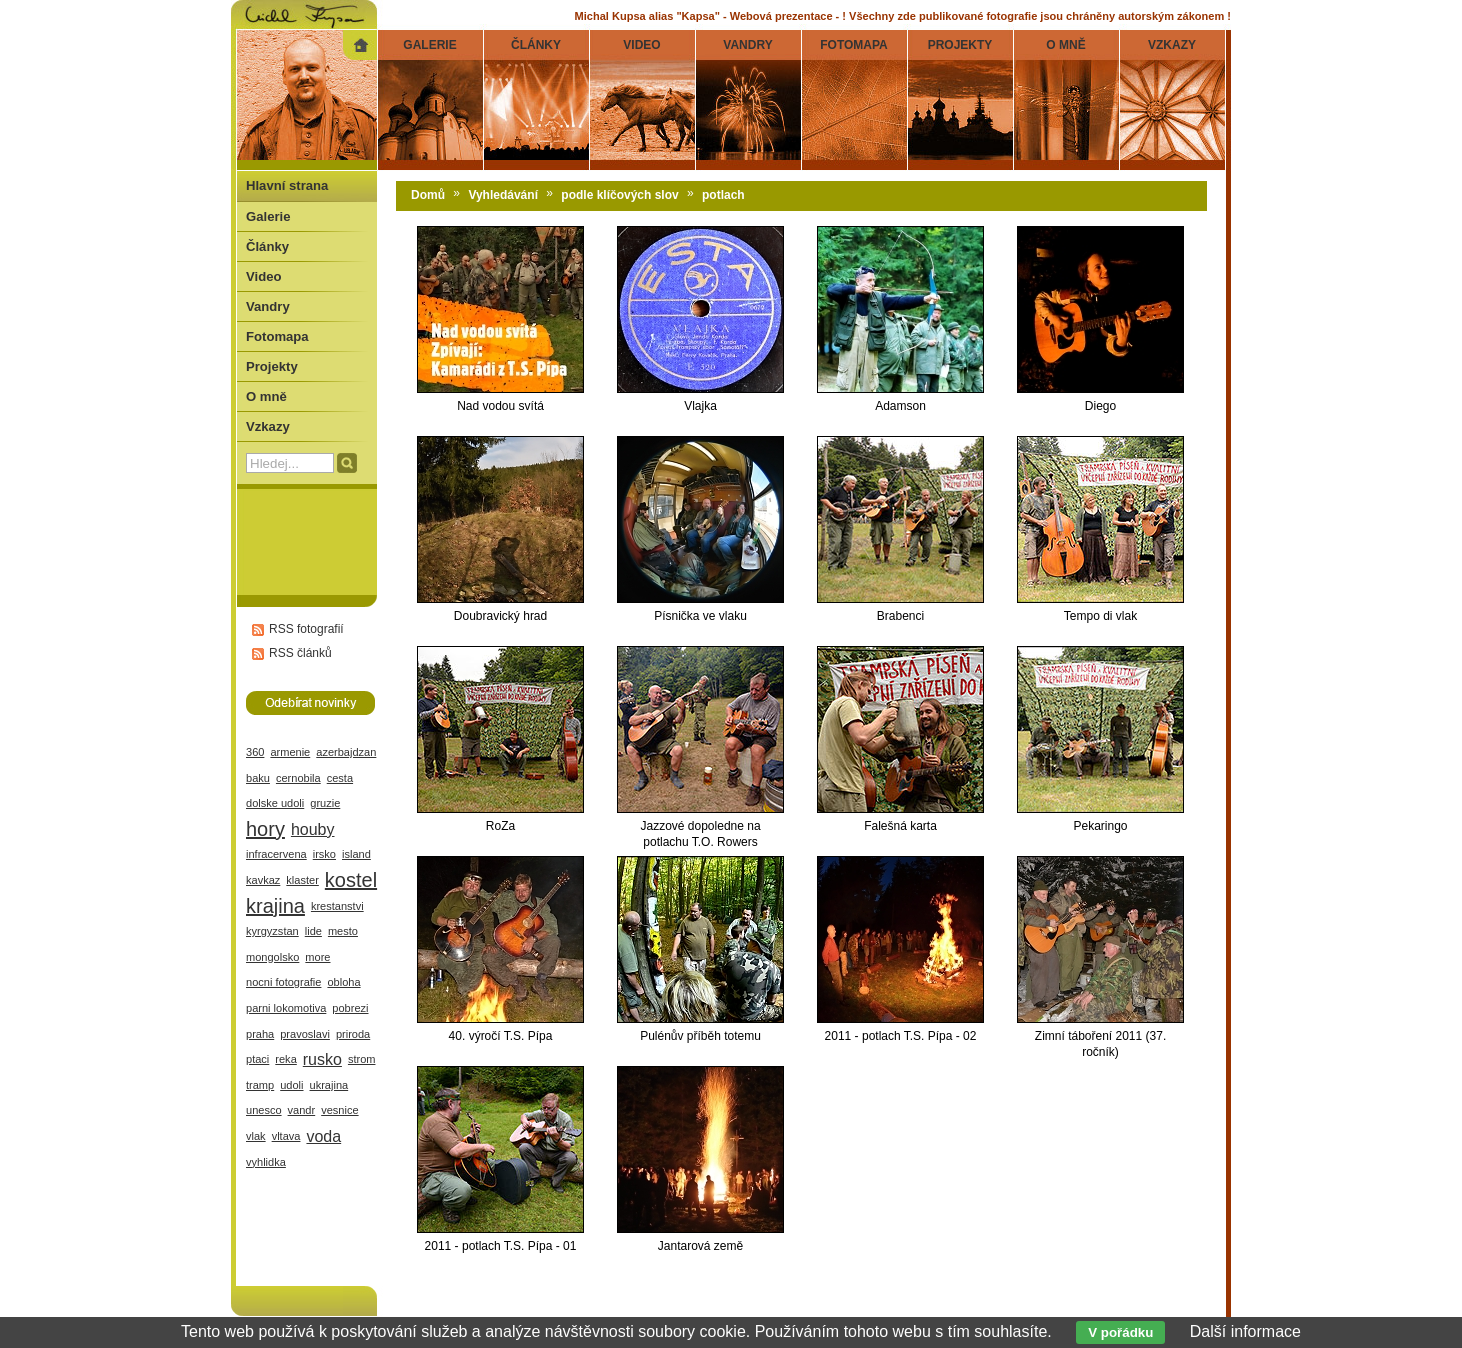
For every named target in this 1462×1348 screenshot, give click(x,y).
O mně (266, 396)
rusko (322, 1059)
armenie (290, 752)
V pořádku (1120, 1332)
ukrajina (329, 1085)
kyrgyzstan (272, 931)
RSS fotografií (306, 629)
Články (267, 246)
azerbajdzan (346, 752)
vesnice (339, 1110)
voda (323, 1136)
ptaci (257, 1059)
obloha (343, 982)
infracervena (276, 854)
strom (362, 1059)
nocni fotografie (283, 982)
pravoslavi (305, 1034)
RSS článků (300, 653)
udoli (291, 1085)
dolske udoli (275, 803)
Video (263, 276)
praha (260, 1034)
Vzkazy (268, 426)
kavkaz (263, 880)
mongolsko (272, 957)
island (356, 854)
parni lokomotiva (286, 1008)
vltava (286, 1136)
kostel (351, 880)
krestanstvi (337, 906)
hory (265, 829)
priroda (353, 1034)
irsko (324, 854)
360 (255, 752)
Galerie (268, 216)
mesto (343, 931)
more (317, 957)
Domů (428, 195)
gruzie (325, 803)
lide (313, 931)
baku (258, 778)
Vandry (268, 306)
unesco (264, 1110)
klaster (302, 880)
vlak (256, 1136)
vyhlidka (266, 1162)
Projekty (272, 366)
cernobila (298, 778)
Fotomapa (277, 336)
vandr (302, 1110)
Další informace (1245, 1331)
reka (285, 1059)
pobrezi (350, 1008)
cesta (340, 778)
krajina (275, 906)
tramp (260, 1085)
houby (313, 829)
